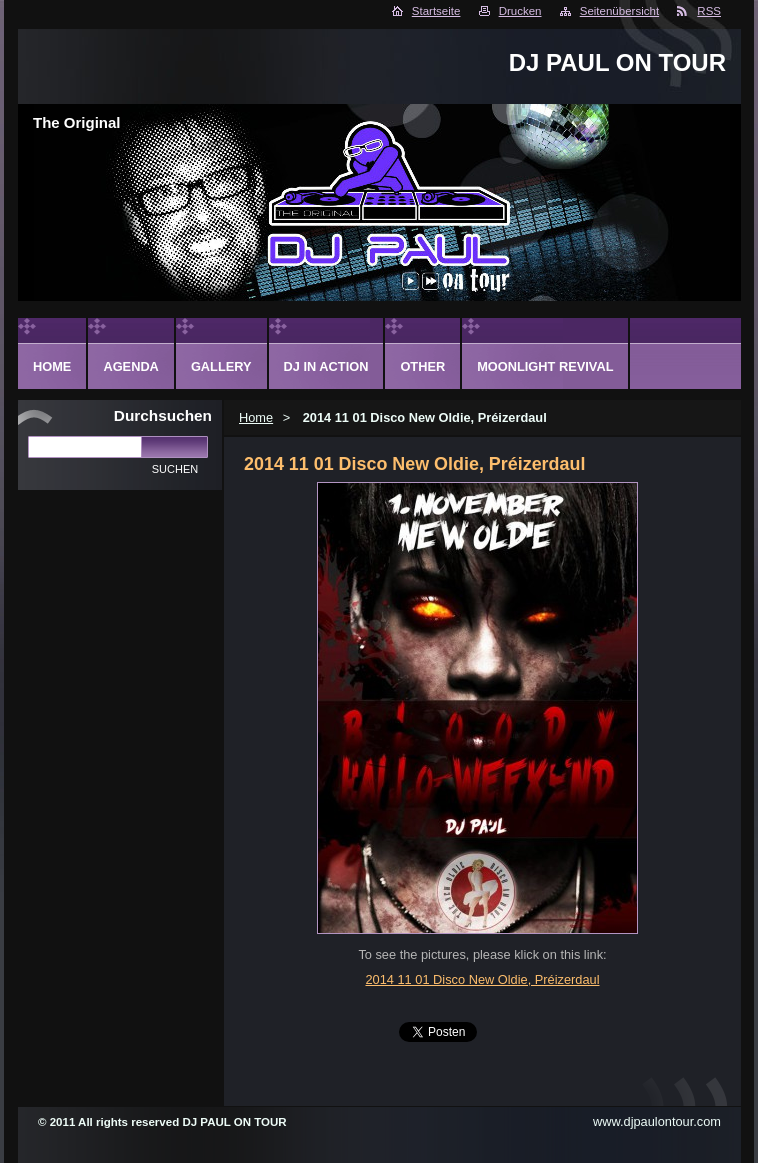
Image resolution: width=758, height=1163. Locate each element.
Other (422, 366)
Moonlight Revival (545, 366)
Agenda (130, 366)
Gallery (221, 366)
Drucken (520, 11)
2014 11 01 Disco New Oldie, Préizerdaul (482, 979)
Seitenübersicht (619, 11)
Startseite (436, 11)
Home (256, 417)
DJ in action (326, 366)
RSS (709, 11)
